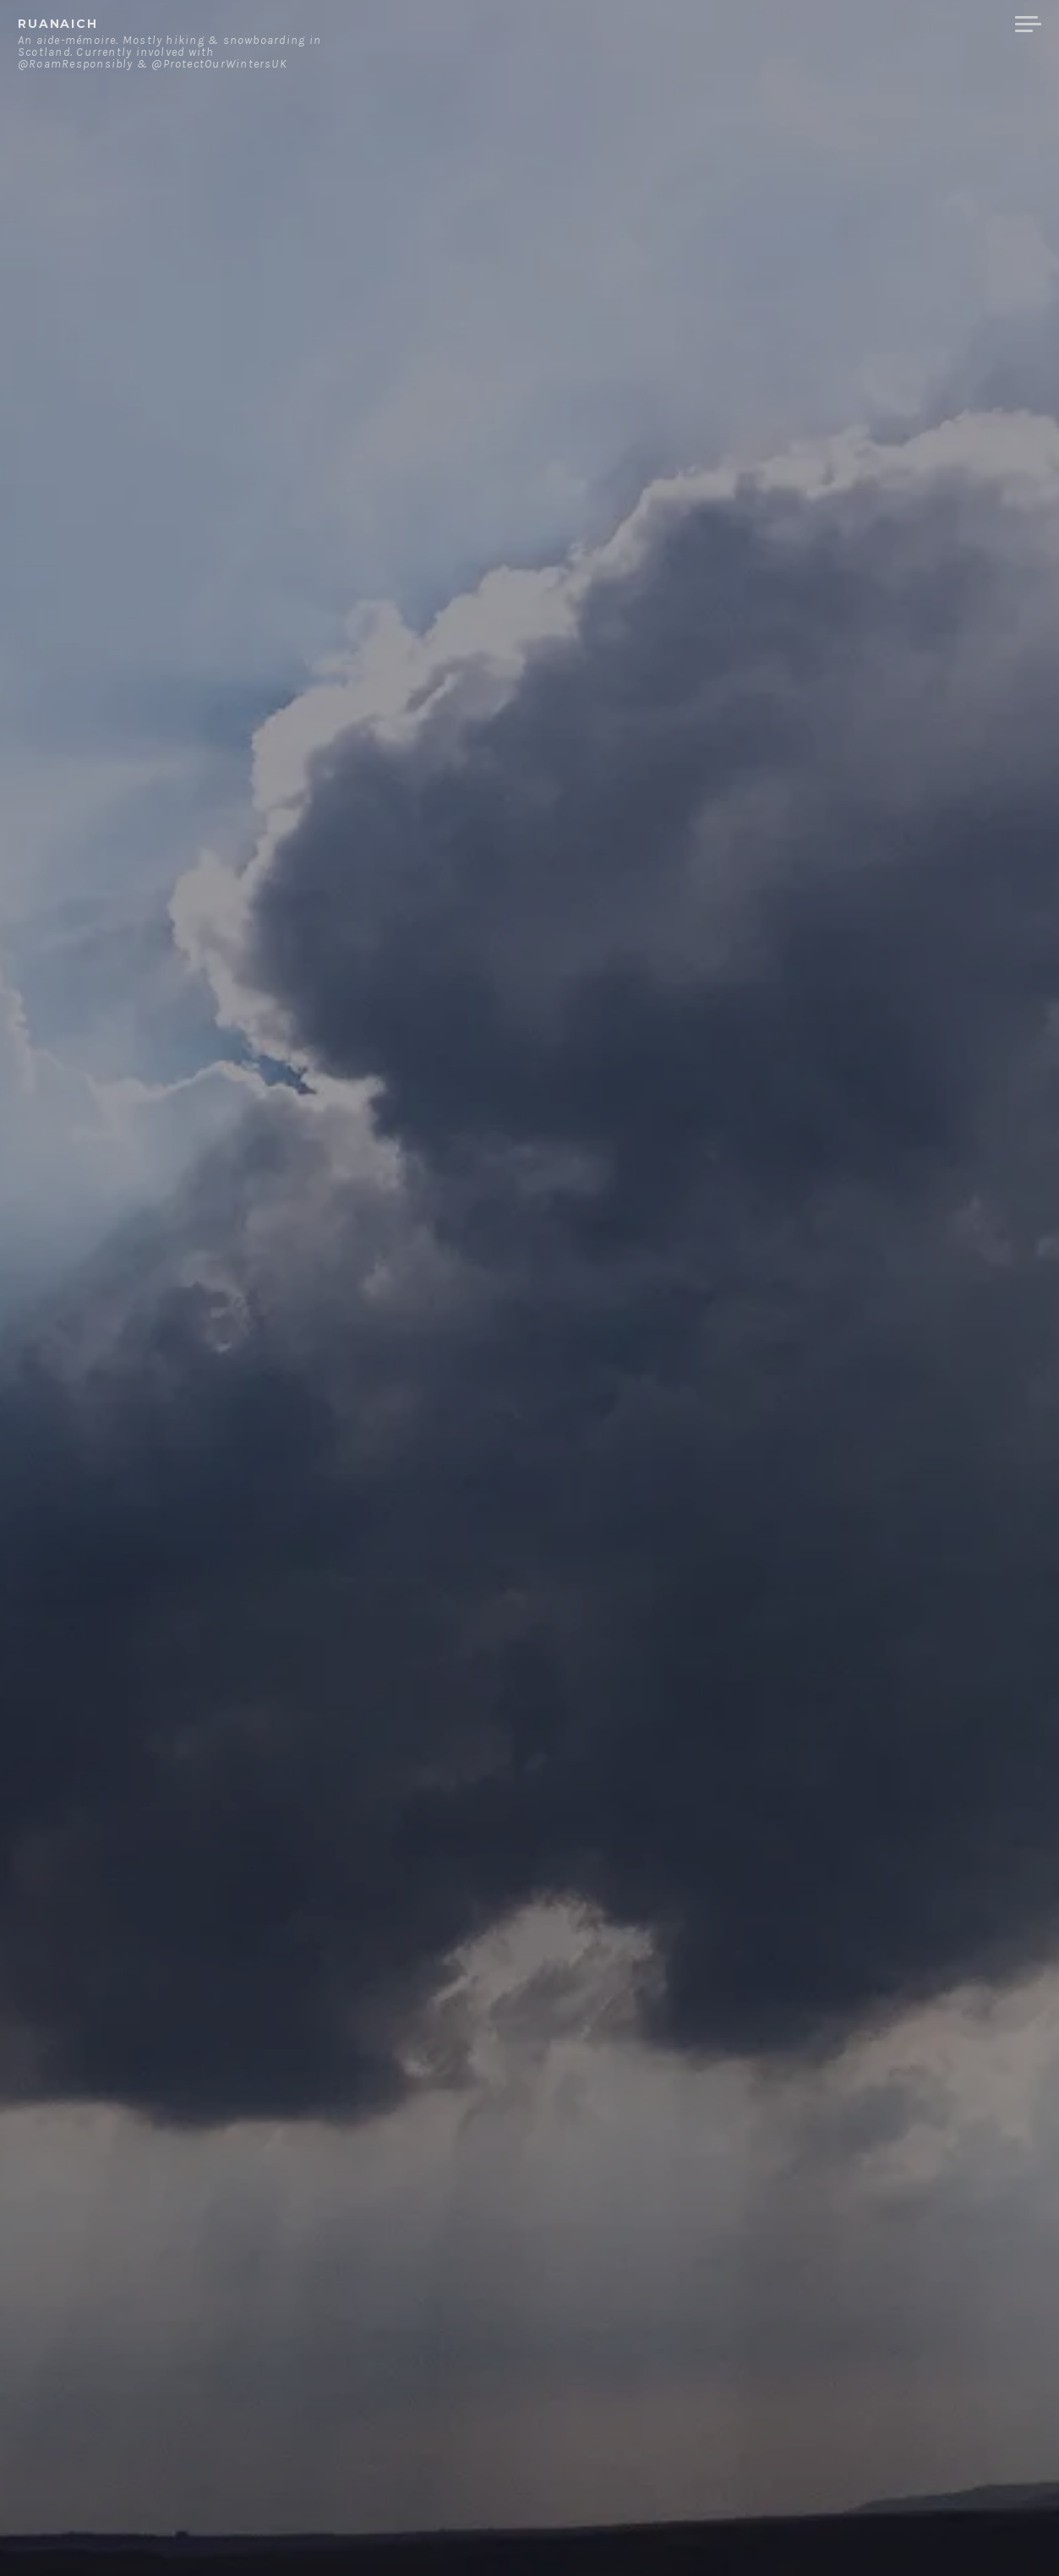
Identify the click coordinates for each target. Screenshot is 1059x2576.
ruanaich (58, 23)
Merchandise (939, 24)
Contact (827, 24)
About (746, 24)
